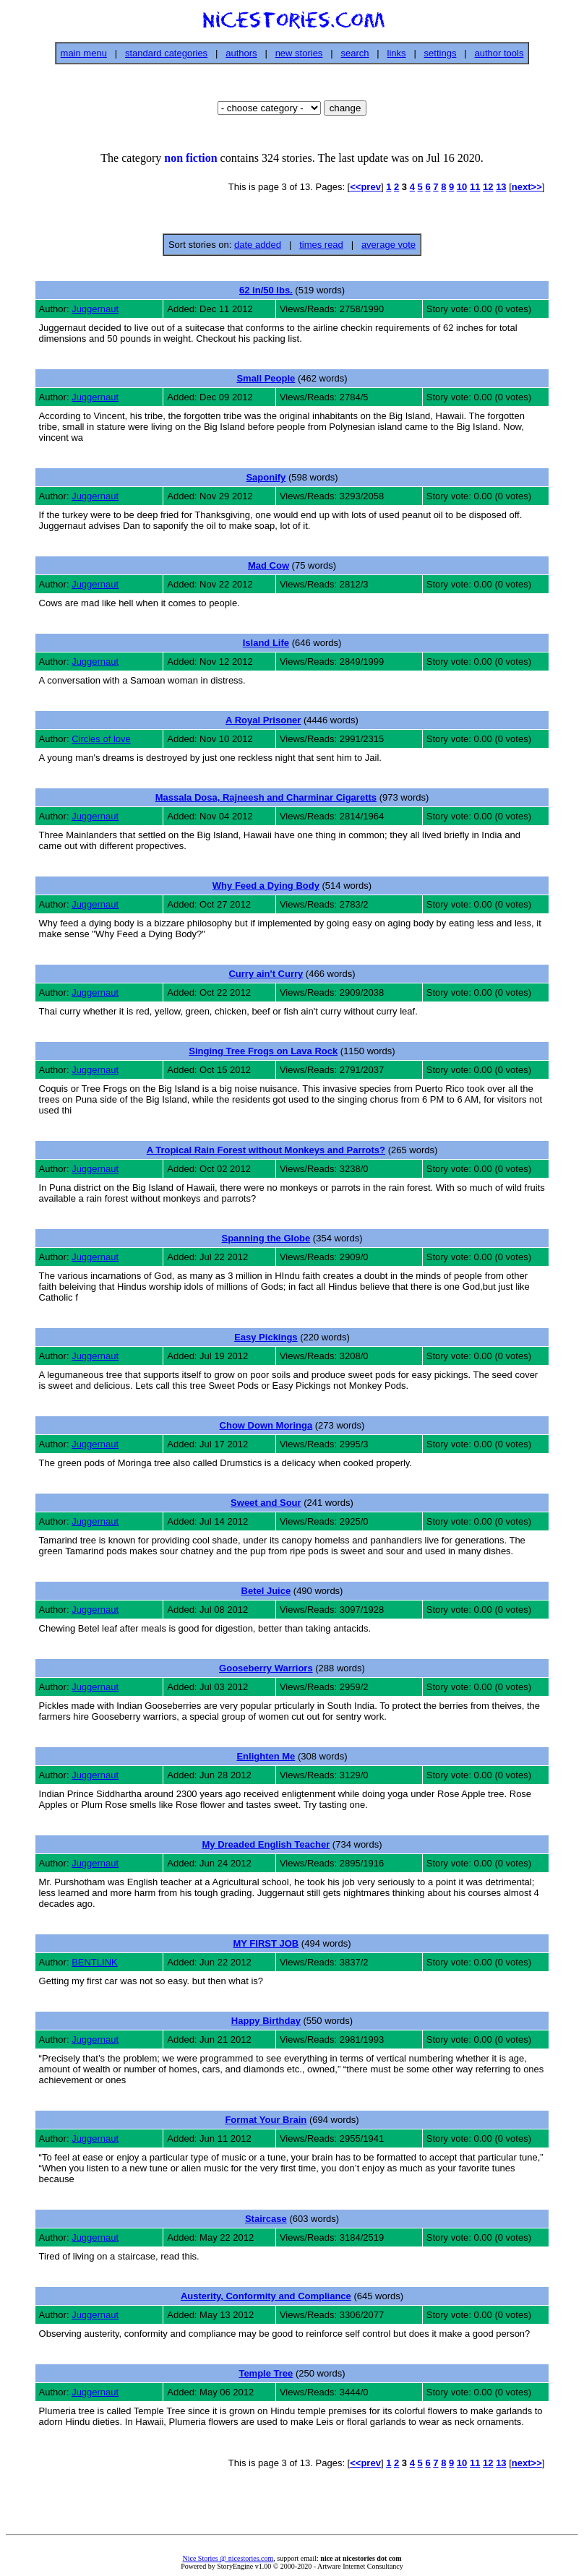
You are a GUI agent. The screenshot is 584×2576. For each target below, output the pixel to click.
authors (241, 53)
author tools (498, 53)
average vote (388, 244)
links (396, 53)
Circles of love (101, 738)
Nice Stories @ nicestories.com (227, 2558)
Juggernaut (95, 308)
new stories (299, 53)
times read (321, 244)
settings (440, 53)
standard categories (166, 53)
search (354, 53)
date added (257, 244)
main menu (84, 53)
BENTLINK (95, 1962)
